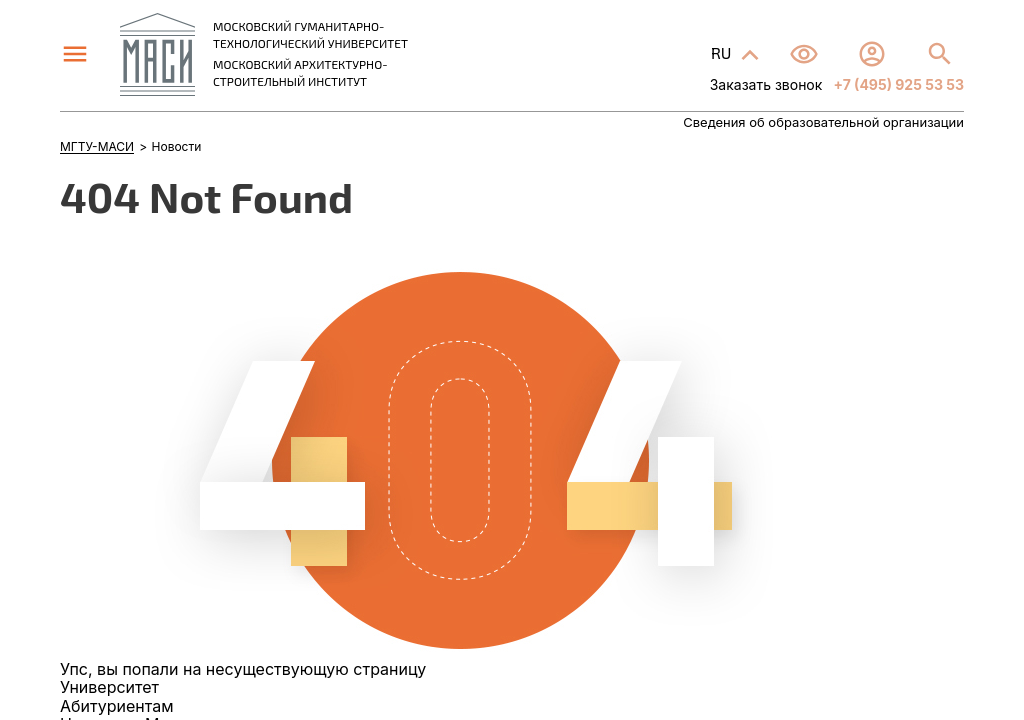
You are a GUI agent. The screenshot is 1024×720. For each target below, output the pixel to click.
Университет (109, 687)
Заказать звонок (766, 84)
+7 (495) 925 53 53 (897, 84)
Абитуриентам (116, 706)
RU (723, 52)
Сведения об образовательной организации (823, 122)
